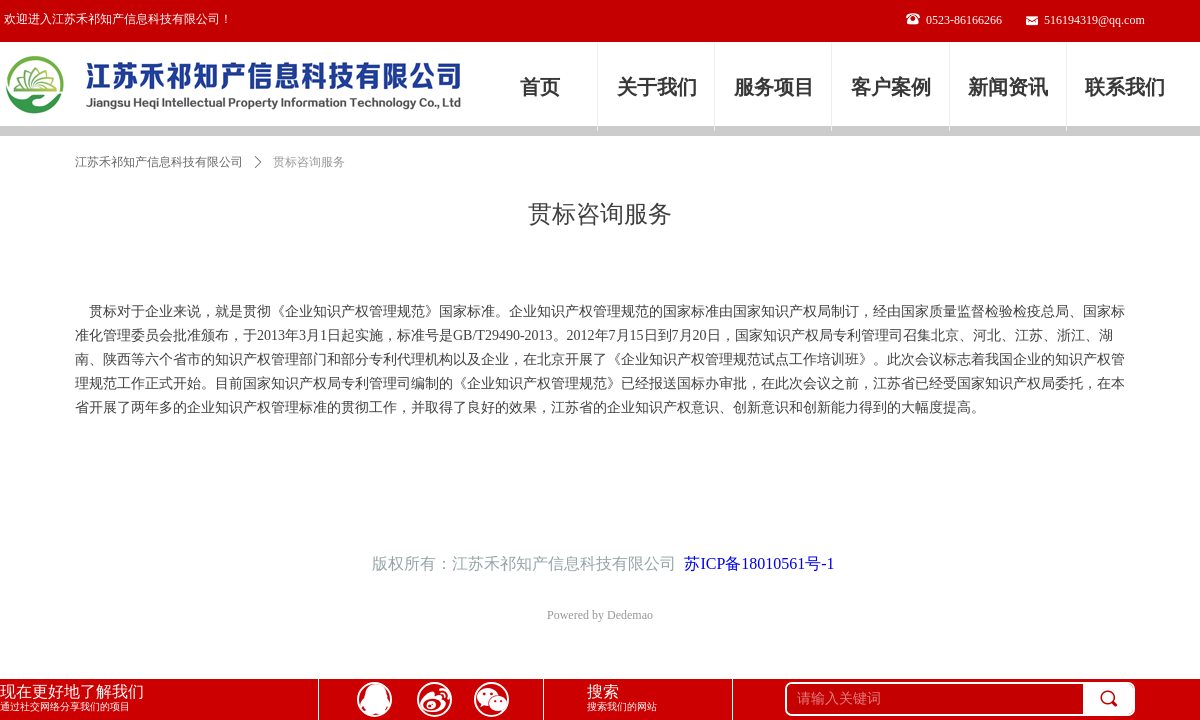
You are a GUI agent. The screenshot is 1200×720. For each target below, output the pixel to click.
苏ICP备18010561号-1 (759, 563)
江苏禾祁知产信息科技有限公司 (159, 162)
